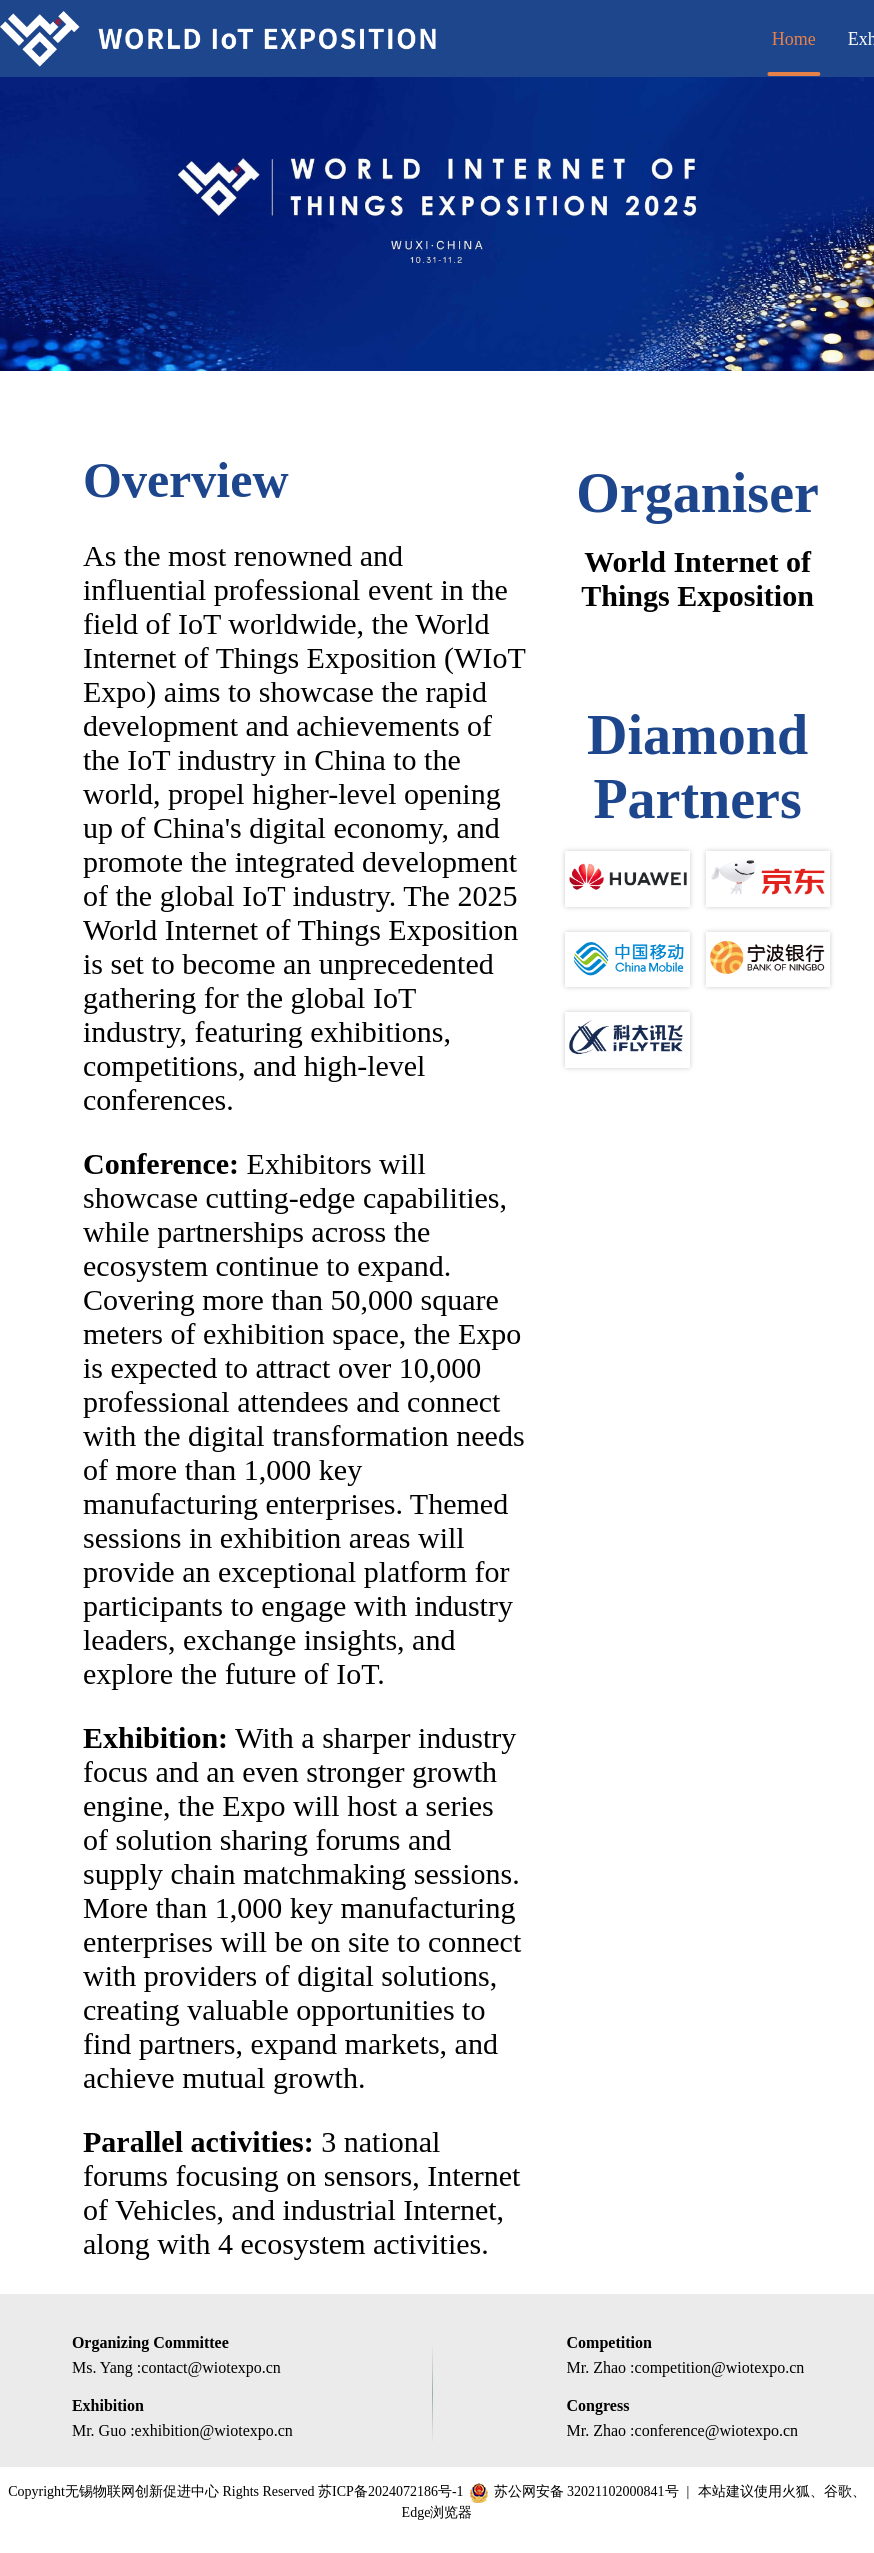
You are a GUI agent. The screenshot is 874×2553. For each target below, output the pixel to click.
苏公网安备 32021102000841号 (586, 2491)
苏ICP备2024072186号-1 (390, 2491)
